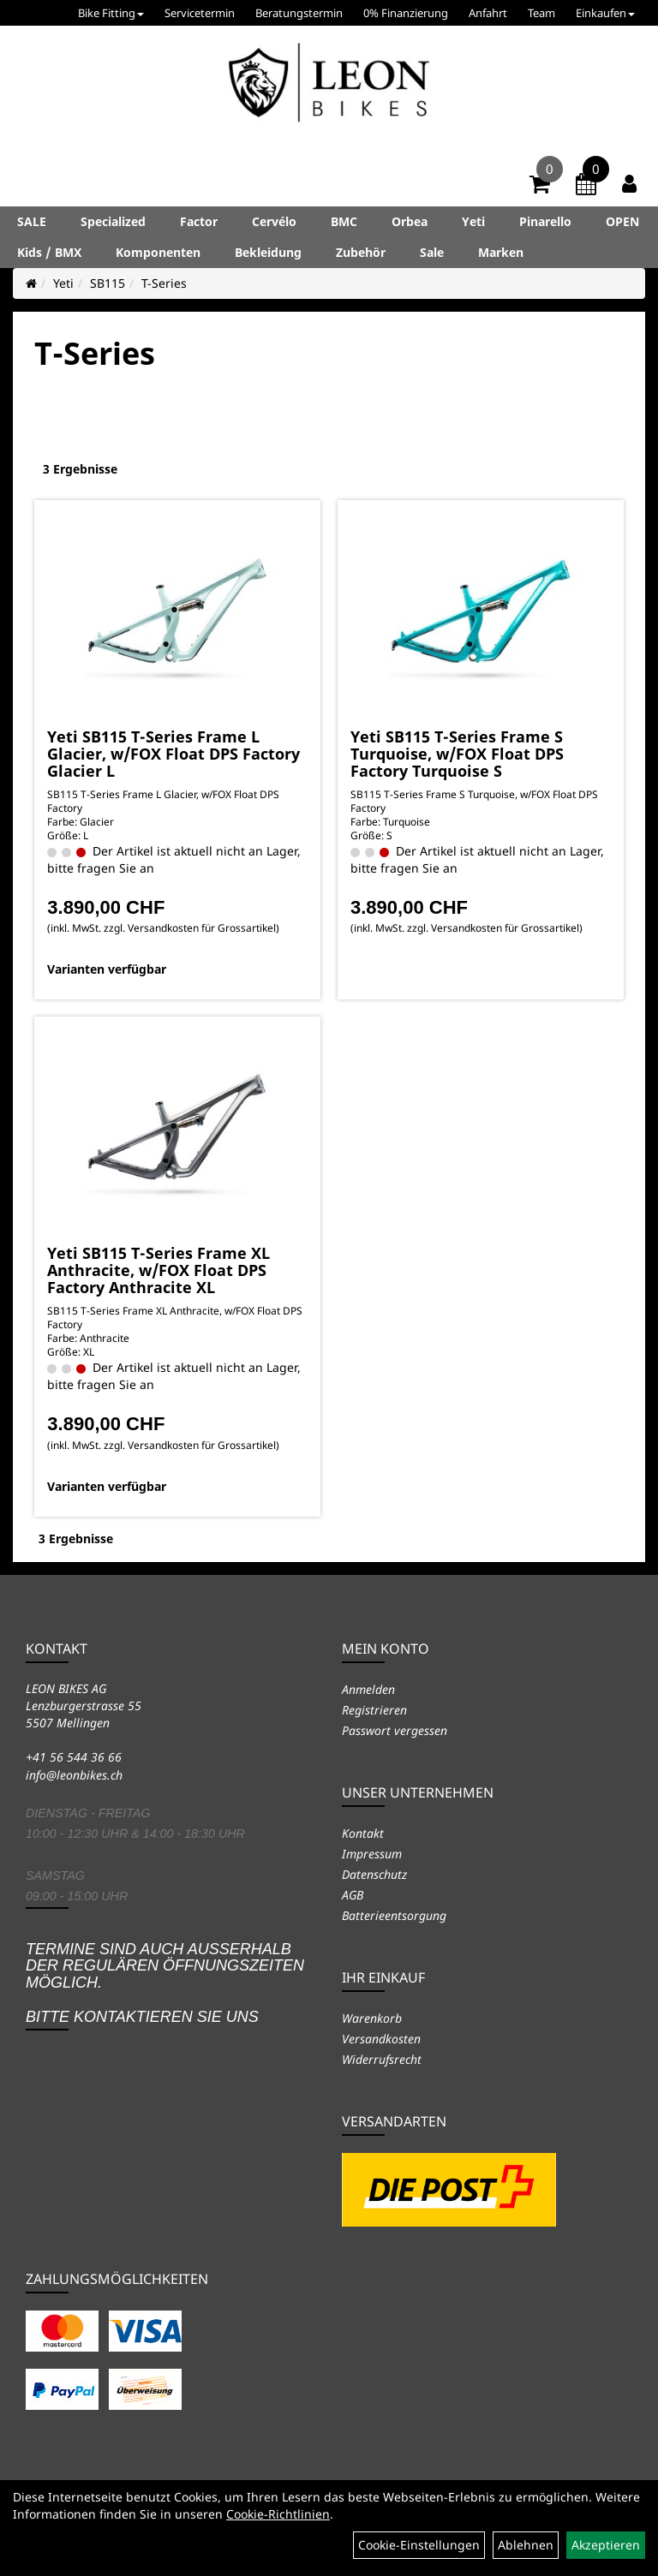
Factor (199, 221)
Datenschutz (374, 1874)
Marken (500, 252)
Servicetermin (199, 13)
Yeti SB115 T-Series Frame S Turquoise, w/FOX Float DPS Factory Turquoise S (457, 753)
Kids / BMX (49, 252)
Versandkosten (381, 2038)
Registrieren (374, 1710)
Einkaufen (605, 13)
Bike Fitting (111, 13)
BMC (344, 221)
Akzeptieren (605, 2545)
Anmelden (368, 1689)
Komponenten (158, 252)
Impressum (372, 1854)
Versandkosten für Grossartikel (202, 928)
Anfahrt (488, 13)
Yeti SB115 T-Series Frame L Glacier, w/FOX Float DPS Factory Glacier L (173, 753)
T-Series (164, 283)
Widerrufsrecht (382, 2059)
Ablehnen (525, 2545)
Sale (432, 252)
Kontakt (363, 1833)
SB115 (107, 283)
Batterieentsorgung (394, 1915)
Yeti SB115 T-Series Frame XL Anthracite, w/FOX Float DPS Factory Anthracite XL (158, 1270)
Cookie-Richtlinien (278, 2514)
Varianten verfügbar (106, 969)
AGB (352, 1895)
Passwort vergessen (394, 1730)
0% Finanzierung (405, 13)
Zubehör (361, 252)
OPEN (622, 221)
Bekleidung (268, 252)
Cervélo (274, 221)
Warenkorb (372, 2018)
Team (541, 13)
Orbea (410, 221)
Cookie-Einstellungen (419, 2545)
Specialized (113, 221)
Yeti (473, 221)
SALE (31, 221)
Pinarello (545, 221)
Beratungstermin (299, 13)
